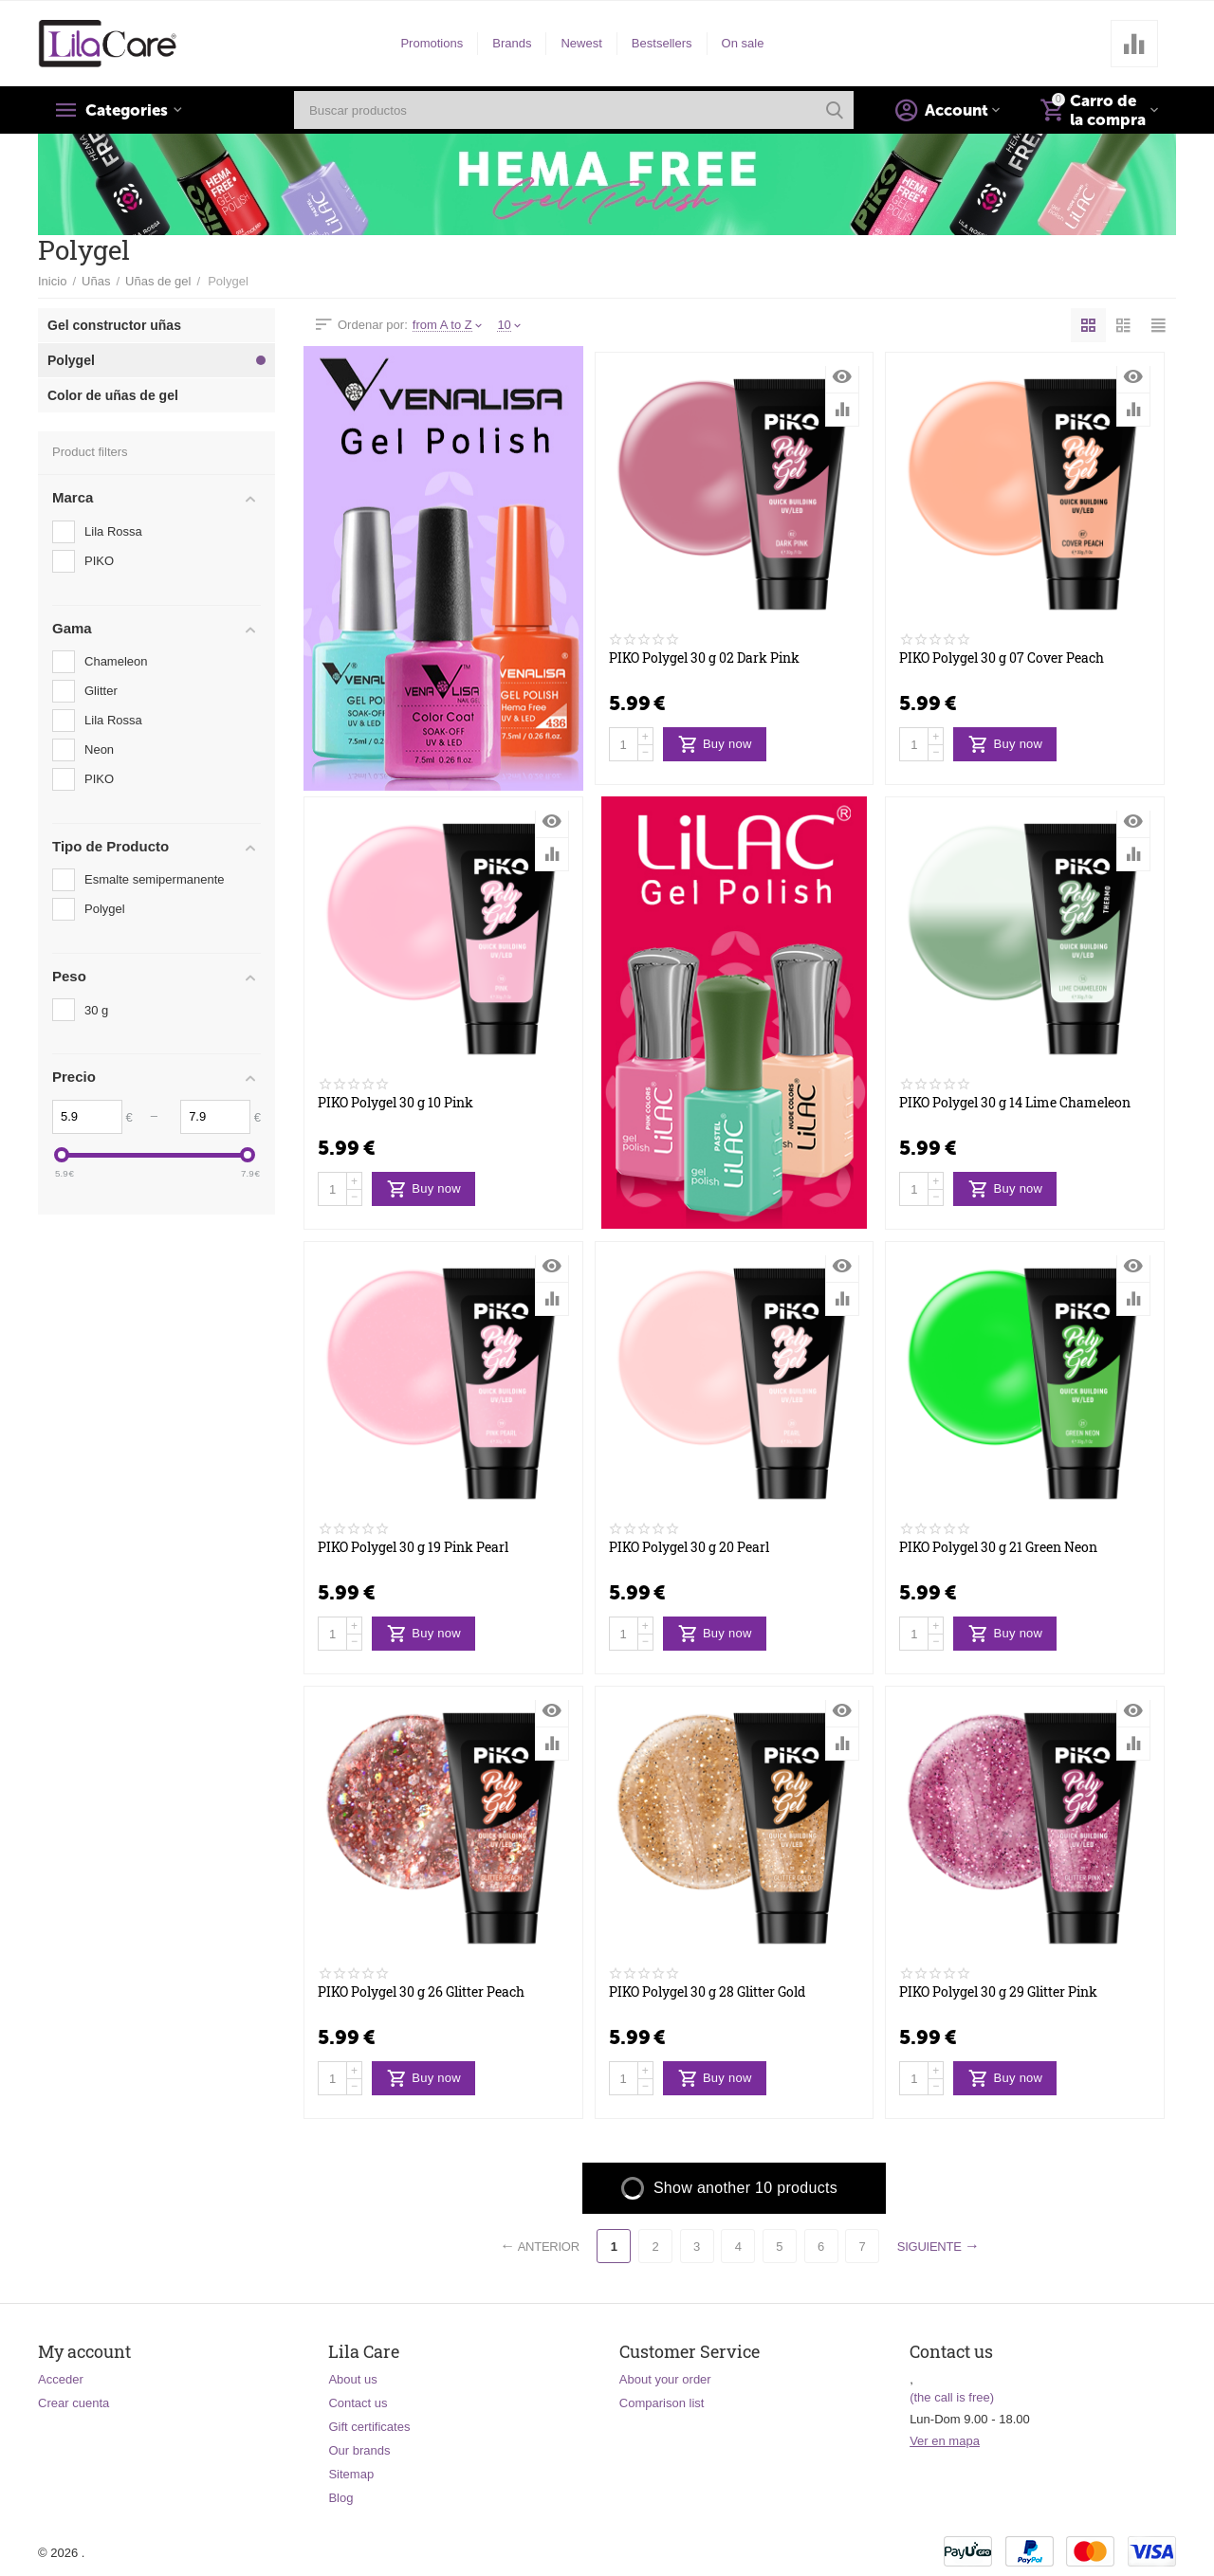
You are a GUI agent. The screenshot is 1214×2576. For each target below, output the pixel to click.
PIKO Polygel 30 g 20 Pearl (689, 1548)
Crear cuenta (73, 2403)
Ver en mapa (945, 2441)
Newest (581, 43)
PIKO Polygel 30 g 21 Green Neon (998, 1548)
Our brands (359, 2450)
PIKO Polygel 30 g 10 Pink (395, 1103)
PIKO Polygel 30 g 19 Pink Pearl (413, 1548)
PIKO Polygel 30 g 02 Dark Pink (704, 658)
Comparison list (662, 2403)
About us (352, 2379)
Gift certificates (369, 2427)
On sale (743, 43)
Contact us (357, 2403)
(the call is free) (952, 2397)
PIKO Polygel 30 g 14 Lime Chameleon (1015, 1103)
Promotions (431, 43)
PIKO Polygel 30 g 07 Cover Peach (1001, 658)
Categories (130, 110)
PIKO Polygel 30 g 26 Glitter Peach (421, 1992)
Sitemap (351, 2474)
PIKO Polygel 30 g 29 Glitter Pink (998, 1992)
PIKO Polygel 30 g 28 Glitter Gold (707, 1992)
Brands (511, 43)
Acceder (60, 2379)
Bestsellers (662, 43)
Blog (340, 2498)
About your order (665, 2379)
